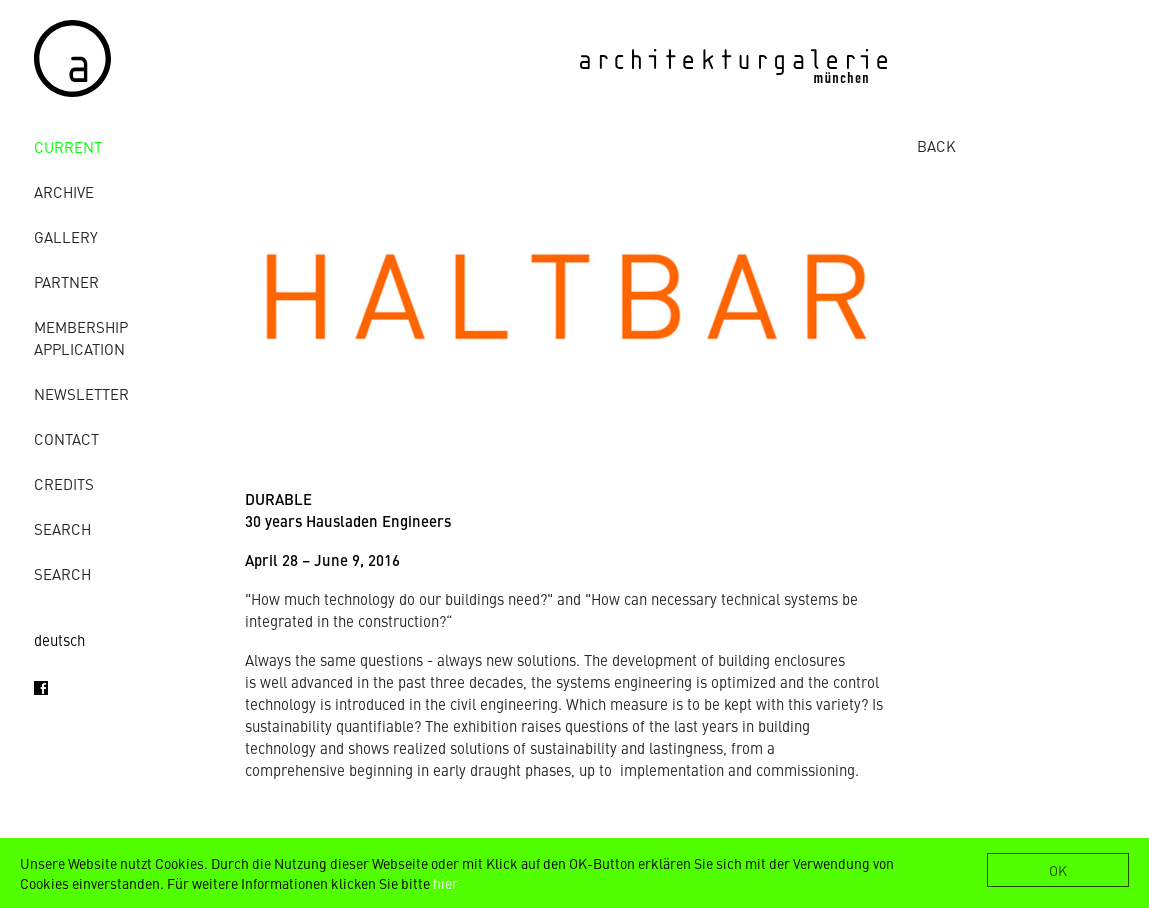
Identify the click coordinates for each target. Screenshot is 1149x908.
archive (64, 191)
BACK (936, 145)
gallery (66, 236)
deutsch (59, 639)
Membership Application (81, 337)
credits (64, 483)
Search (62, 528)
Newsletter (81, 393)
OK (1058, 870)
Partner (66, 281)
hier (445, 883)
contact (66, 438)
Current (68, 146)
